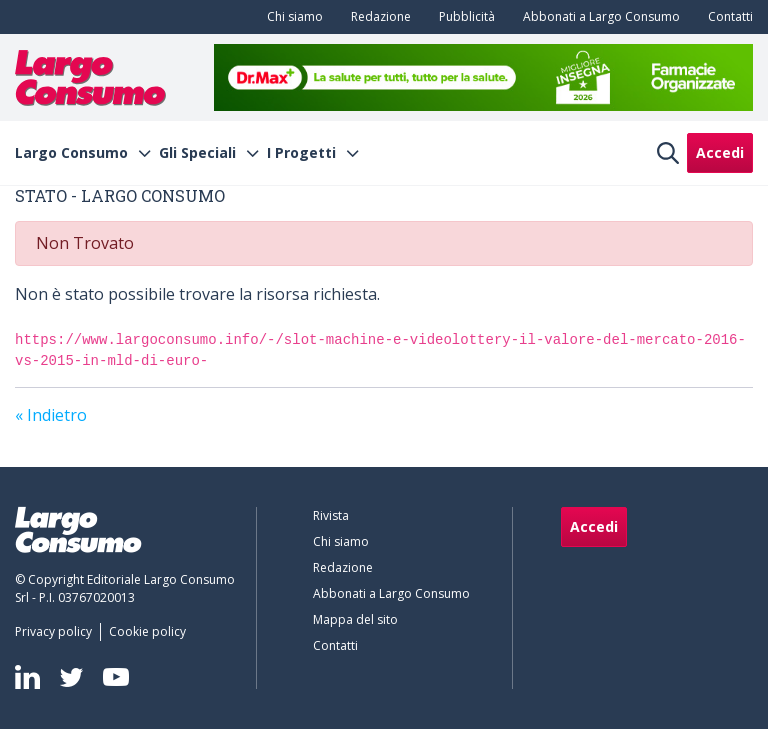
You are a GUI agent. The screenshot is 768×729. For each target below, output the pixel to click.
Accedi (720, 152)
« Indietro (51, 415)
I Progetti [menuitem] (301, 153)
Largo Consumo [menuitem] (71, 153)
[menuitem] (291, 17)
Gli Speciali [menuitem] (197, 153)
